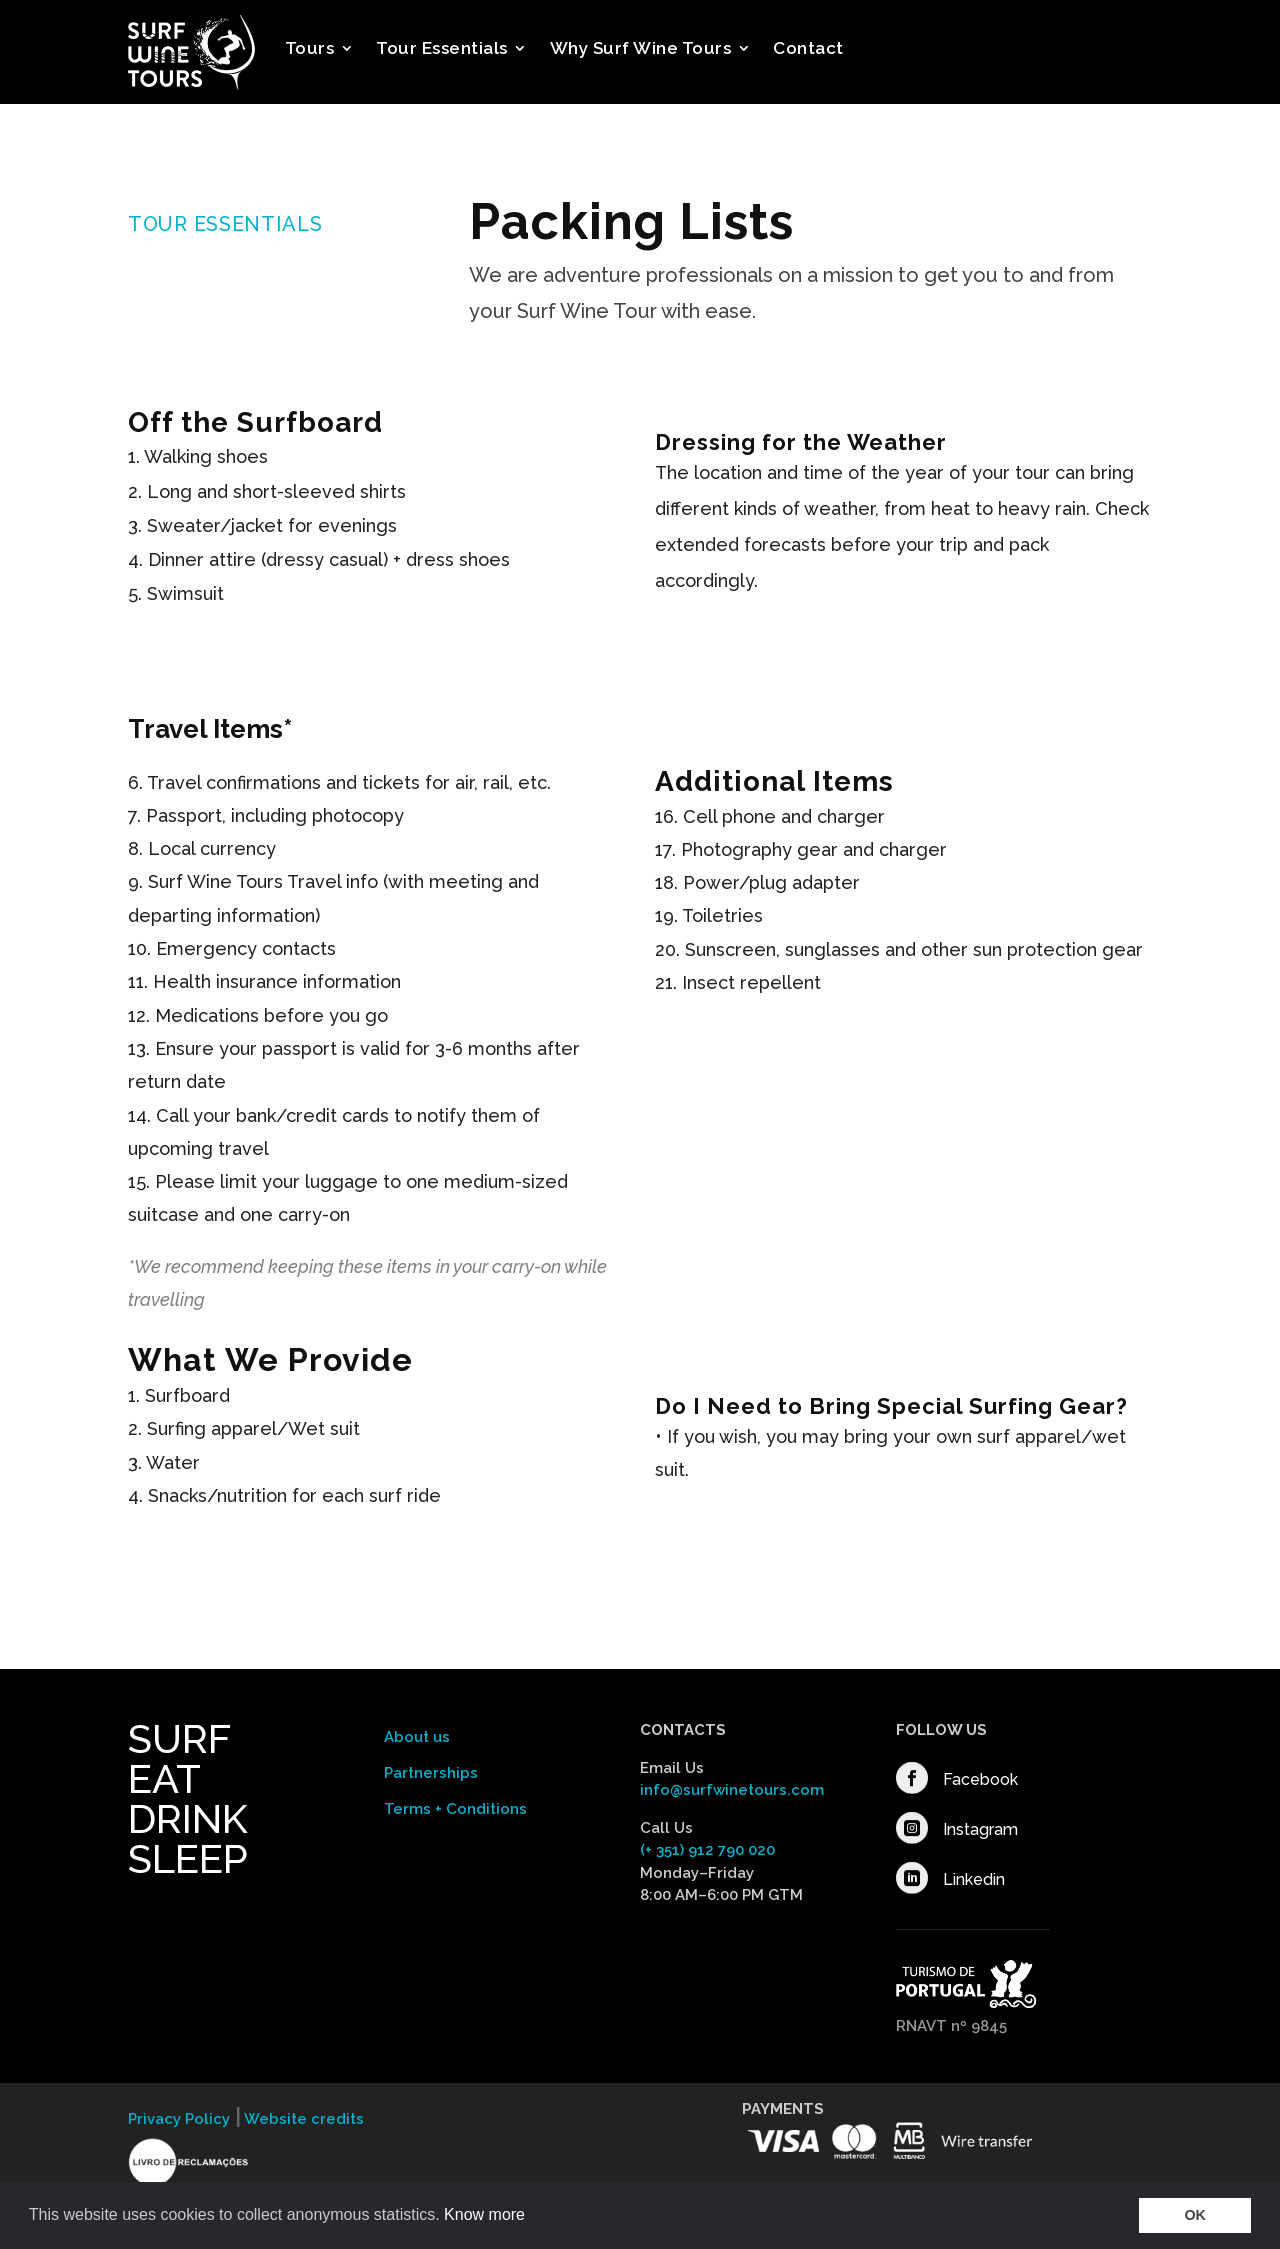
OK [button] (1195, 2215)
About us (417, 1737)
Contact (808, 48)
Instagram (980, 1829)
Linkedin (974, 1879)
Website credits (302, 2119)
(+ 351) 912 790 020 (707, 1850)
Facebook (980, 1779)
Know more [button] (484, 2214)
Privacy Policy (179, 2119)
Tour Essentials (442, 48)
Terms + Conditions (455, 1809)
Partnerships (431, 1773)
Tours (310, 48)
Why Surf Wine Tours (641, 48)
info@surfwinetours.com (732, 1790)
